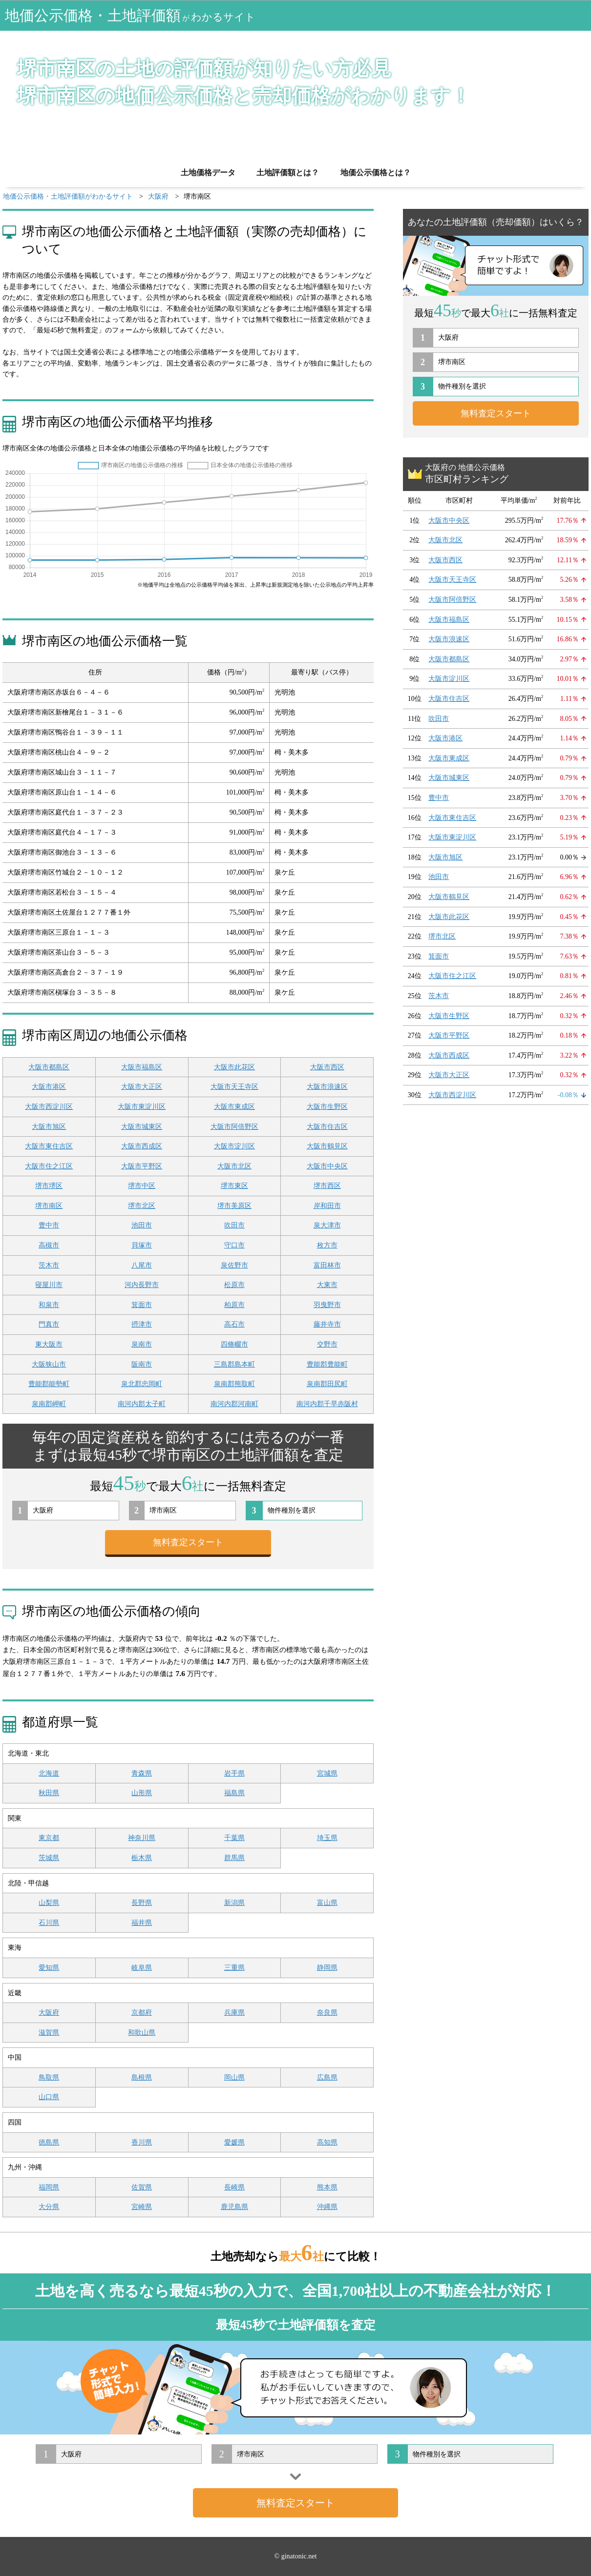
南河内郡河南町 (234, 1404)
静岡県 (327, 1967)
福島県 (234, 1793)
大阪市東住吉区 (49, 1146)
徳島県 (49, 2142)
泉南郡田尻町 (327, 1384)
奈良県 (327, 2012)
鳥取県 (49, 2077)
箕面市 (141, 1304)
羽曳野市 (327, 1304)
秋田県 (49, 1793)
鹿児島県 (234, 2206)
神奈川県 (141, 1837)
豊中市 (49, 1225)
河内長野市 (142, 1284)
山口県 (49, 2097)
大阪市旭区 (49, 1126)
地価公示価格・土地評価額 (130, 15)
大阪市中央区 (327, 1166)
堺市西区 (327, 1185)
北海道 (49, 1773)
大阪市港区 (49, 1086)
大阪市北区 (234, 1166)
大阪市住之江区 (49, 1166)
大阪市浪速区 (327, 1086)
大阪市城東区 (141, 1126)
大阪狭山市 (49, 1364)
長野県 (141, 1902)
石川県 (49, 1922)
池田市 (141, 1225)
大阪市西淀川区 (49, 1106)
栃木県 (141, 1857)
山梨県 (49, 1902)
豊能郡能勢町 (48, 1384)
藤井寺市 (327, 1324)
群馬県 (234, 1857)
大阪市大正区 (141, 1086)
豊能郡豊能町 (327, 1364)
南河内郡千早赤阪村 (327, 1404)
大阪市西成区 (141, 1146)
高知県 (327, 2142)
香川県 (141, 2142)
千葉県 (234, 1837)
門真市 (49, 1324)
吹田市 (234, 1225)
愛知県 (49, 1967)
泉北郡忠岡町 (141, 1384)
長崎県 (234, 2187)
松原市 (234, 1284)
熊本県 (327, 2187)
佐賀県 (141, 2187)
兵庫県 (234, 2012)
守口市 (234, 1245)
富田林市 (327, 1265)
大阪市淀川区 (234, 1146)
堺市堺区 (49, 1185)
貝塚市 (141, 1245)
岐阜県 (141, 1967)
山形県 (141, 1793)
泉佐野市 (234, 1265)
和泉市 (49, 1304)
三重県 (234, 1967)
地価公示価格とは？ (375, 172)
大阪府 (49, 2012)
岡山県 (234, 2077)
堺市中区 (141, 1185)
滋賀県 (49, 2032)
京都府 (141, 2012)
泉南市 (141, 1344)
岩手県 (234, 1773)
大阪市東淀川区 (142, 1106)
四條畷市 (234, 1344)
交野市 (327, 1344)
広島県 (327, 2077)
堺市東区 (234, 1185)
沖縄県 (327, 2206)
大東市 (327, 1284)
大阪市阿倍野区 (234, 1126)
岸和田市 (327, 1205)
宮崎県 (141, 2206)
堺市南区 (49, 1205)
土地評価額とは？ (287, 172)
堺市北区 (141, 1205)
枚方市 (327, 1245)
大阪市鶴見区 (327, 1146)
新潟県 (234, 1902)
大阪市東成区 (234, 1106)
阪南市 (141, 1364)
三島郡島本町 (234, 1364)
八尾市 (141, 1265)
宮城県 (327, 1773)
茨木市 (49, 1265)
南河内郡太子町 (142, 1404)
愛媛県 (234, 2142)
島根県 (141, 2077)
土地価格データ (208, 172)
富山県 (327, 1902)
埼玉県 (327, 1837)
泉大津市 (327, 1225)
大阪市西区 (327, 1067)
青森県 (141, 1773)
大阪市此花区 (234, 1067)
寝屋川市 (49, 1284)
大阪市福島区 (141, 1067)
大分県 (49, 2206)
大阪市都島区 (48, 1067)
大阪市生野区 (327, 1106)
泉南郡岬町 (49, 1404)
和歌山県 (141, 2032)
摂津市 (141, 1324)
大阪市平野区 (141, 1166)
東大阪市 (49, 1344)
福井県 (141, 1922)
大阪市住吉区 (327, 1126)
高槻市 (49, 1245)
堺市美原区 (234, 1205)
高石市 (234, 1324)
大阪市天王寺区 (234, 1086)
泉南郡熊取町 (234, 1384)
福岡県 (49, 2187)
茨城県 (49, 1857)
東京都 (49, 1837)
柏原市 (234, 1304)
